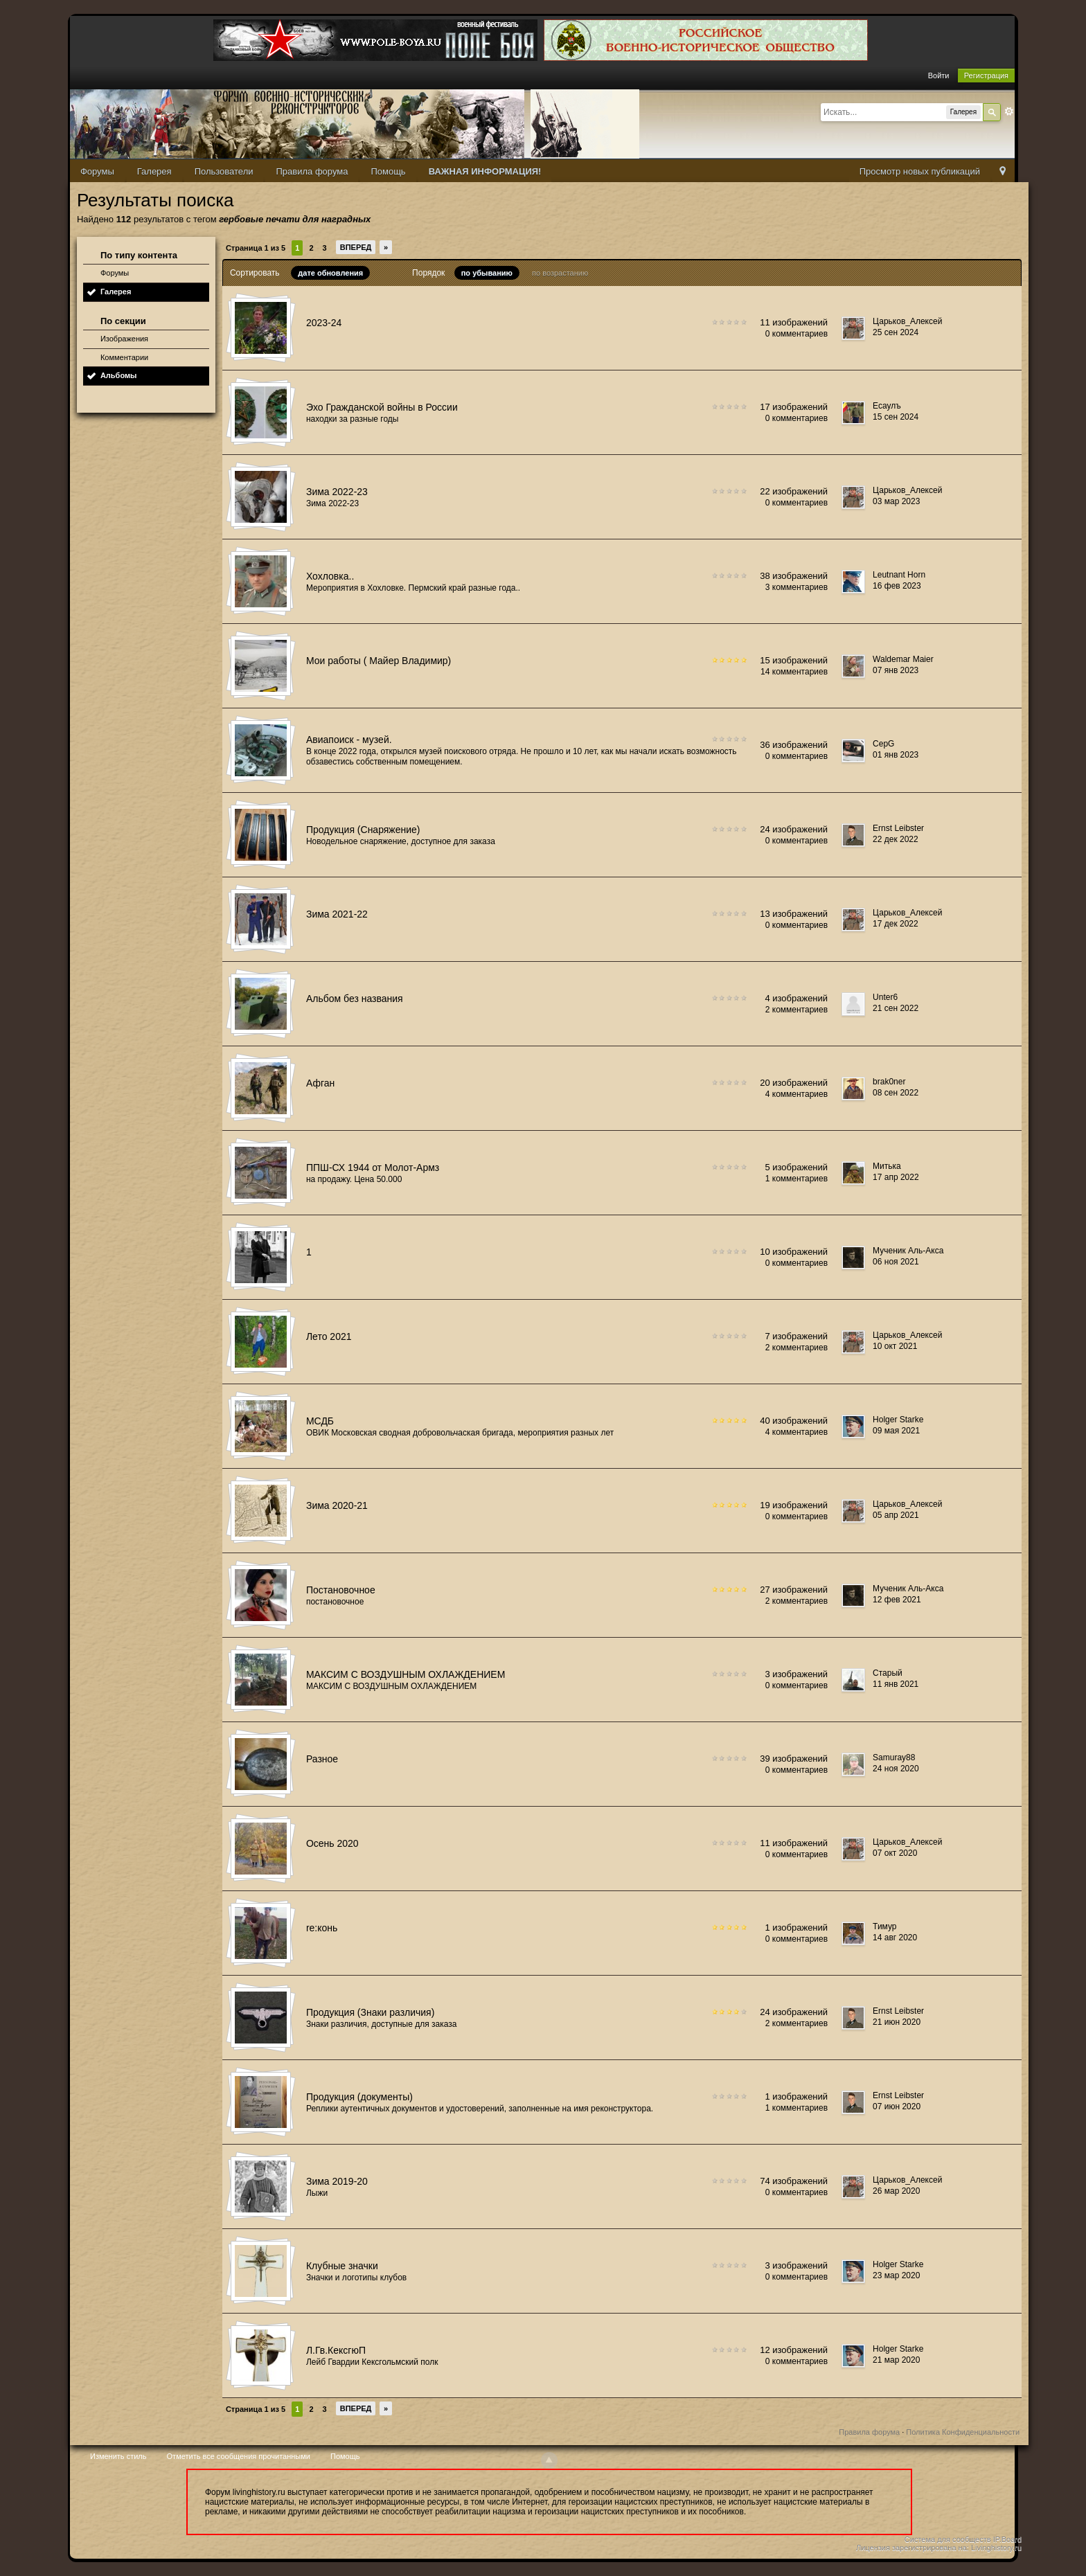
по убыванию (487, 273)
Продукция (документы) (359, 2096)
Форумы (97, 171)
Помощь (388, 171)
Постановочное (340, 1589)
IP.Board (1007, 2539)
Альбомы (118, 375)
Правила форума (312, 171)
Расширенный (1009, 111)
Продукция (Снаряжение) (363, 829)
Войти (939, 75)
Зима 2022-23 (337, 491)
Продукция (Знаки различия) (370, 2012)
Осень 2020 (332, 1843)
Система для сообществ (948, 2539)
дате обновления (330, 273)
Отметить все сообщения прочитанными (238, 2456)
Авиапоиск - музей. (349, 739)
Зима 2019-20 (337, 2181)
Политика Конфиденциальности (963, 2432)
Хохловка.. (330, 576)
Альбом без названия (354, 998)
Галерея (154, 171)
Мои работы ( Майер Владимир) (378, 660)
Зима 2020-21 (337, 1505)
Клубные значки (342, 2265)
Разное (322, 1758)
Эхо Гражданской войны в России (382, 407)
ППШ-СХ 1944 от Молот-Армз (372, 1167)
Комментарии (124, 357)
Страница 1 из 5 (255, 248)
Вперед (356, 247)
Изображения (124, 338)
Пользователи (224, 171)
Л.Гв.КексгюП (336, 2350)
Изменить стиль (118, 2456)
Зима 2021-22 (337, 914)
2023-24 (323, 322)
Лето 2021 (329, 1336)
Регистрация (986, 75)
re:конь (321, 1927)
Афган (320, 1083)
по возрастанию (560, 273)
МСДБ (320, 1420)
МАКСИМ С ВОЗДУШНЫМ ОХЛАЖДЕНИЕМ (405, 1674)
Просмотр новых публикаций (920, 171)
